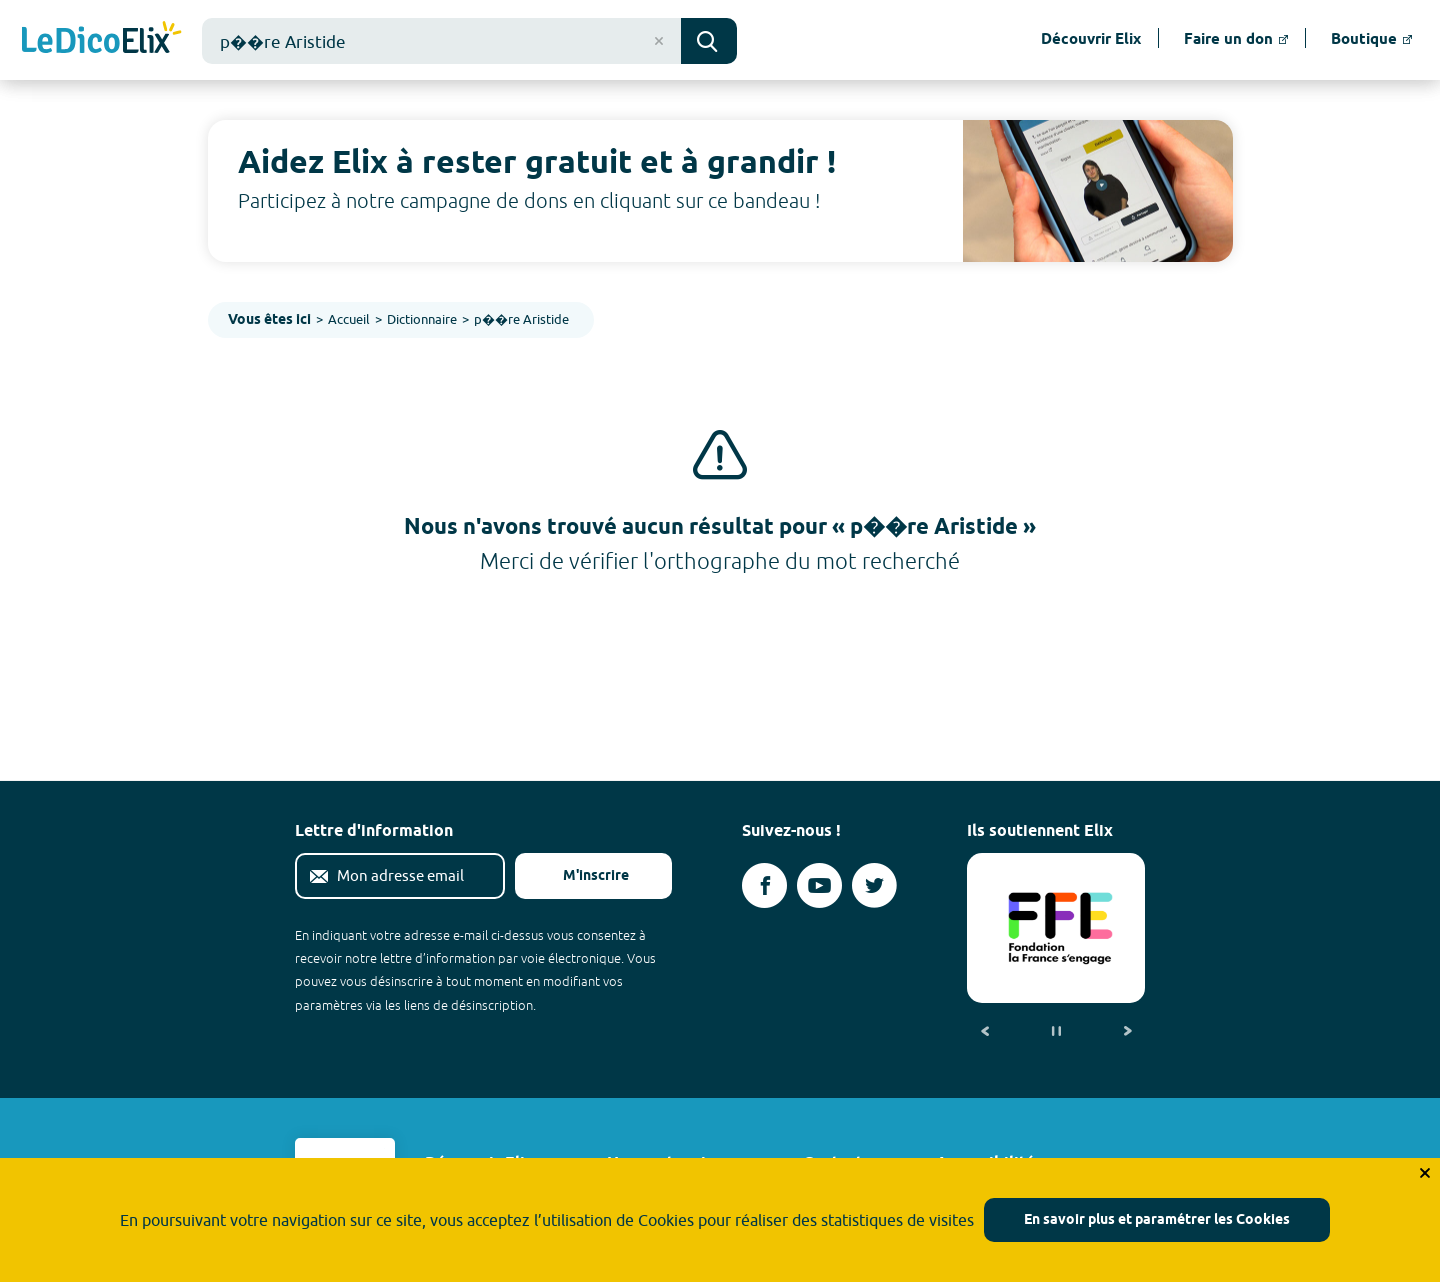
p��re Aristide (521, 319)
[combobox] (441, 41)
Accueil (349, 319)
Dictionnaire (422, 319)
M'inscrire (580, 876)
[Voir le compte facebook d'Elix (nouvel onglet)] (764, 885)
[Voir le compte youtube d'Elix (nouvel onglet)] (819, 885)
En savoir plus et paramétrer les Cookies (1157, 1220)
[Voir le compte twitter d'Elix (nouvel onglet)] (874, 885)
